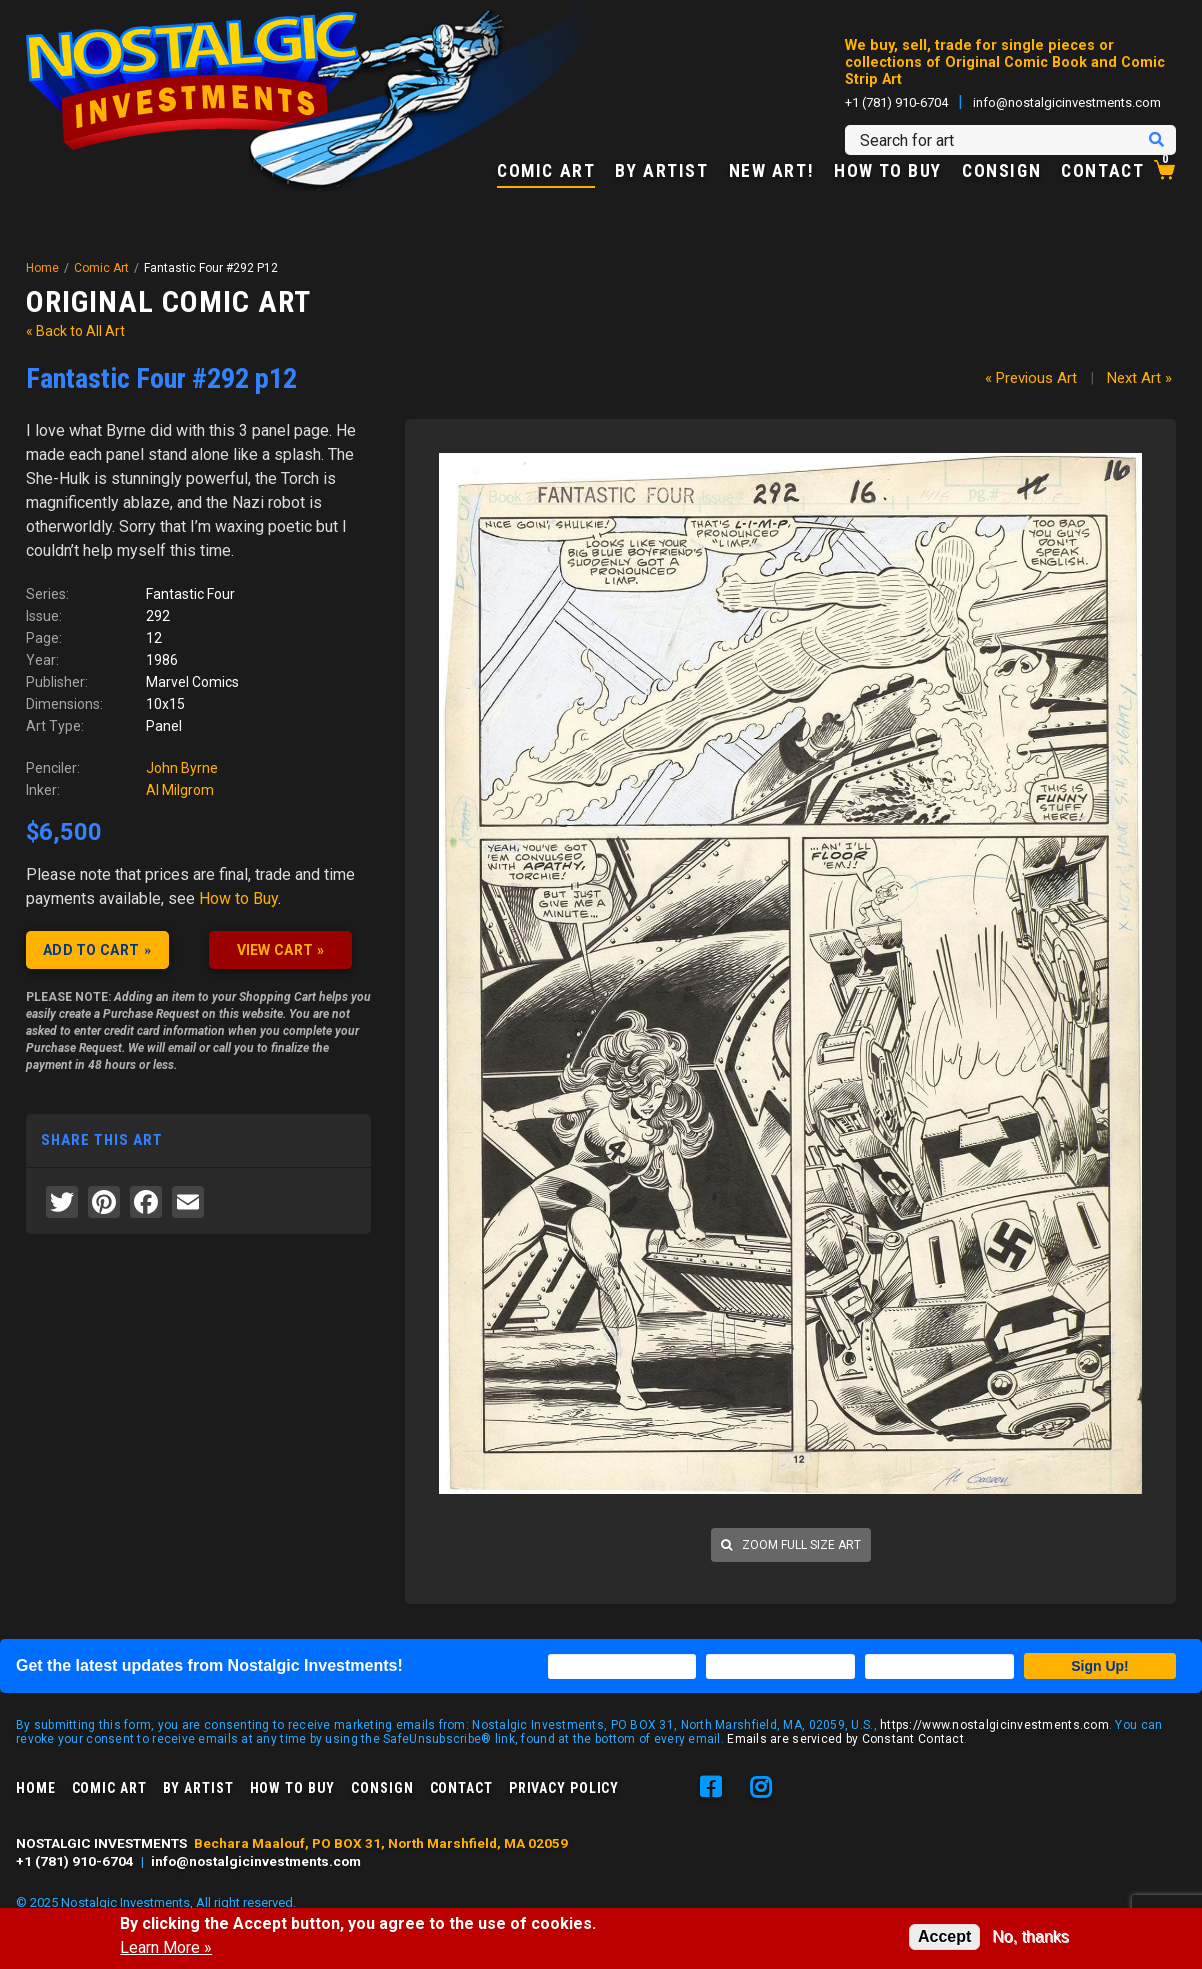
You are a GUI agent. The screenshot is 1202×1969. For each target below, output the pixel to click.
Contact (1102, 172)
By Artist (661, 172)
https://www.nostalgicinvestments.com (994, 1725)
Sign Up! (1100, 1666)
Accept (944, 1936)
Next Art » (1139, 378)
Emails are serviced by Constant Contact (845, 1739)
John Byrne (182, 768)
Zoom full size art (791, 1545)
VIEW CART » (280, 950)
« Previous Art (1031, 378)
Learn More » (166, 1948)
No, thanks (1030, 1936)
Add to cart (91, 950)
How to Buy (888, 172)
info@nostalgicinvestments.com (1067, 102)
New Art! (772, 172)
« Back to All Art (75, 331)
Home (42, 268)
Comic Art (546, 172)
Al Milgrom (180, 790)
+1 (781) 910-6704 (896, 102)
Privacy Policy (564, 1788)
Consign (1001, 172)
